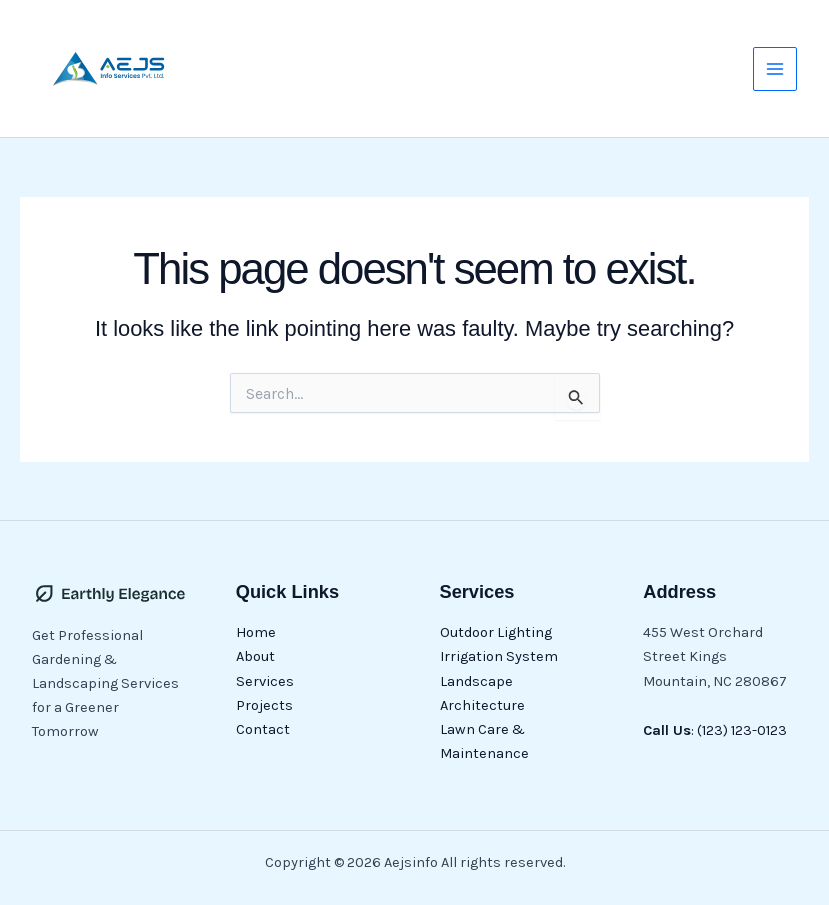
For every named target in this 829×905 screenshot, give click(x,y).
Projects (264, 705)
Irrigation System (499, 656)
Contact (263, 729)
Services (265, 681)
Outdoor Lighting (496, 632)
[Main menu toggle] (775, 69)
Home (256, 632)
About (255, 656)
